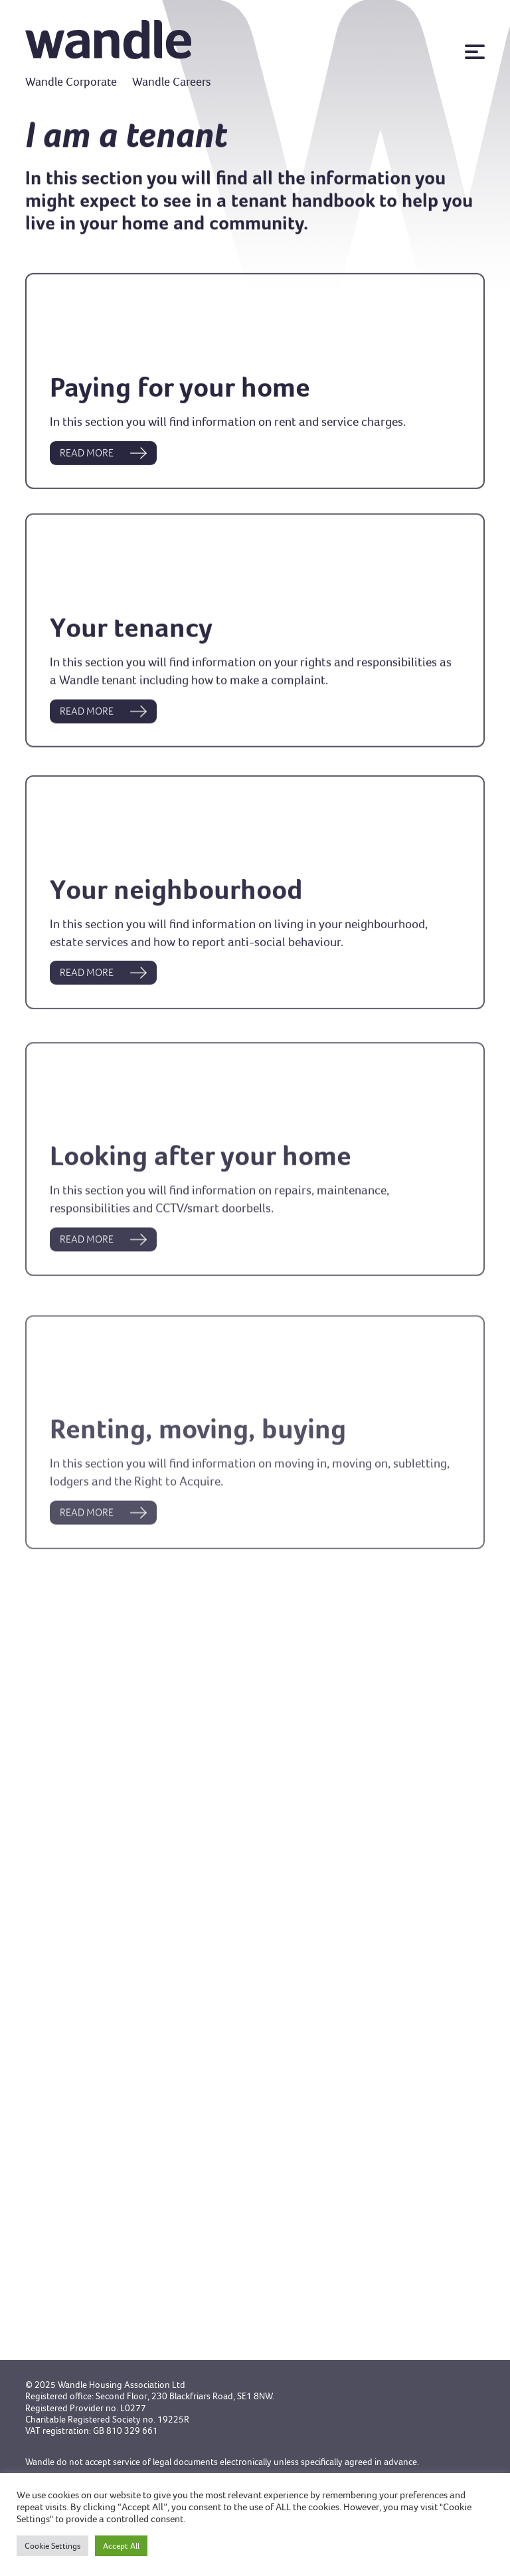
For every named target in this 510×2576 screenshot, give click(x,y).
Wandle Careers (171, 81)
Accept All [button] (121, 2546)
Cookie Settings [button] (52, 2546)
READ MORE (103, 460)
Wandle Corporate (71, 81)
